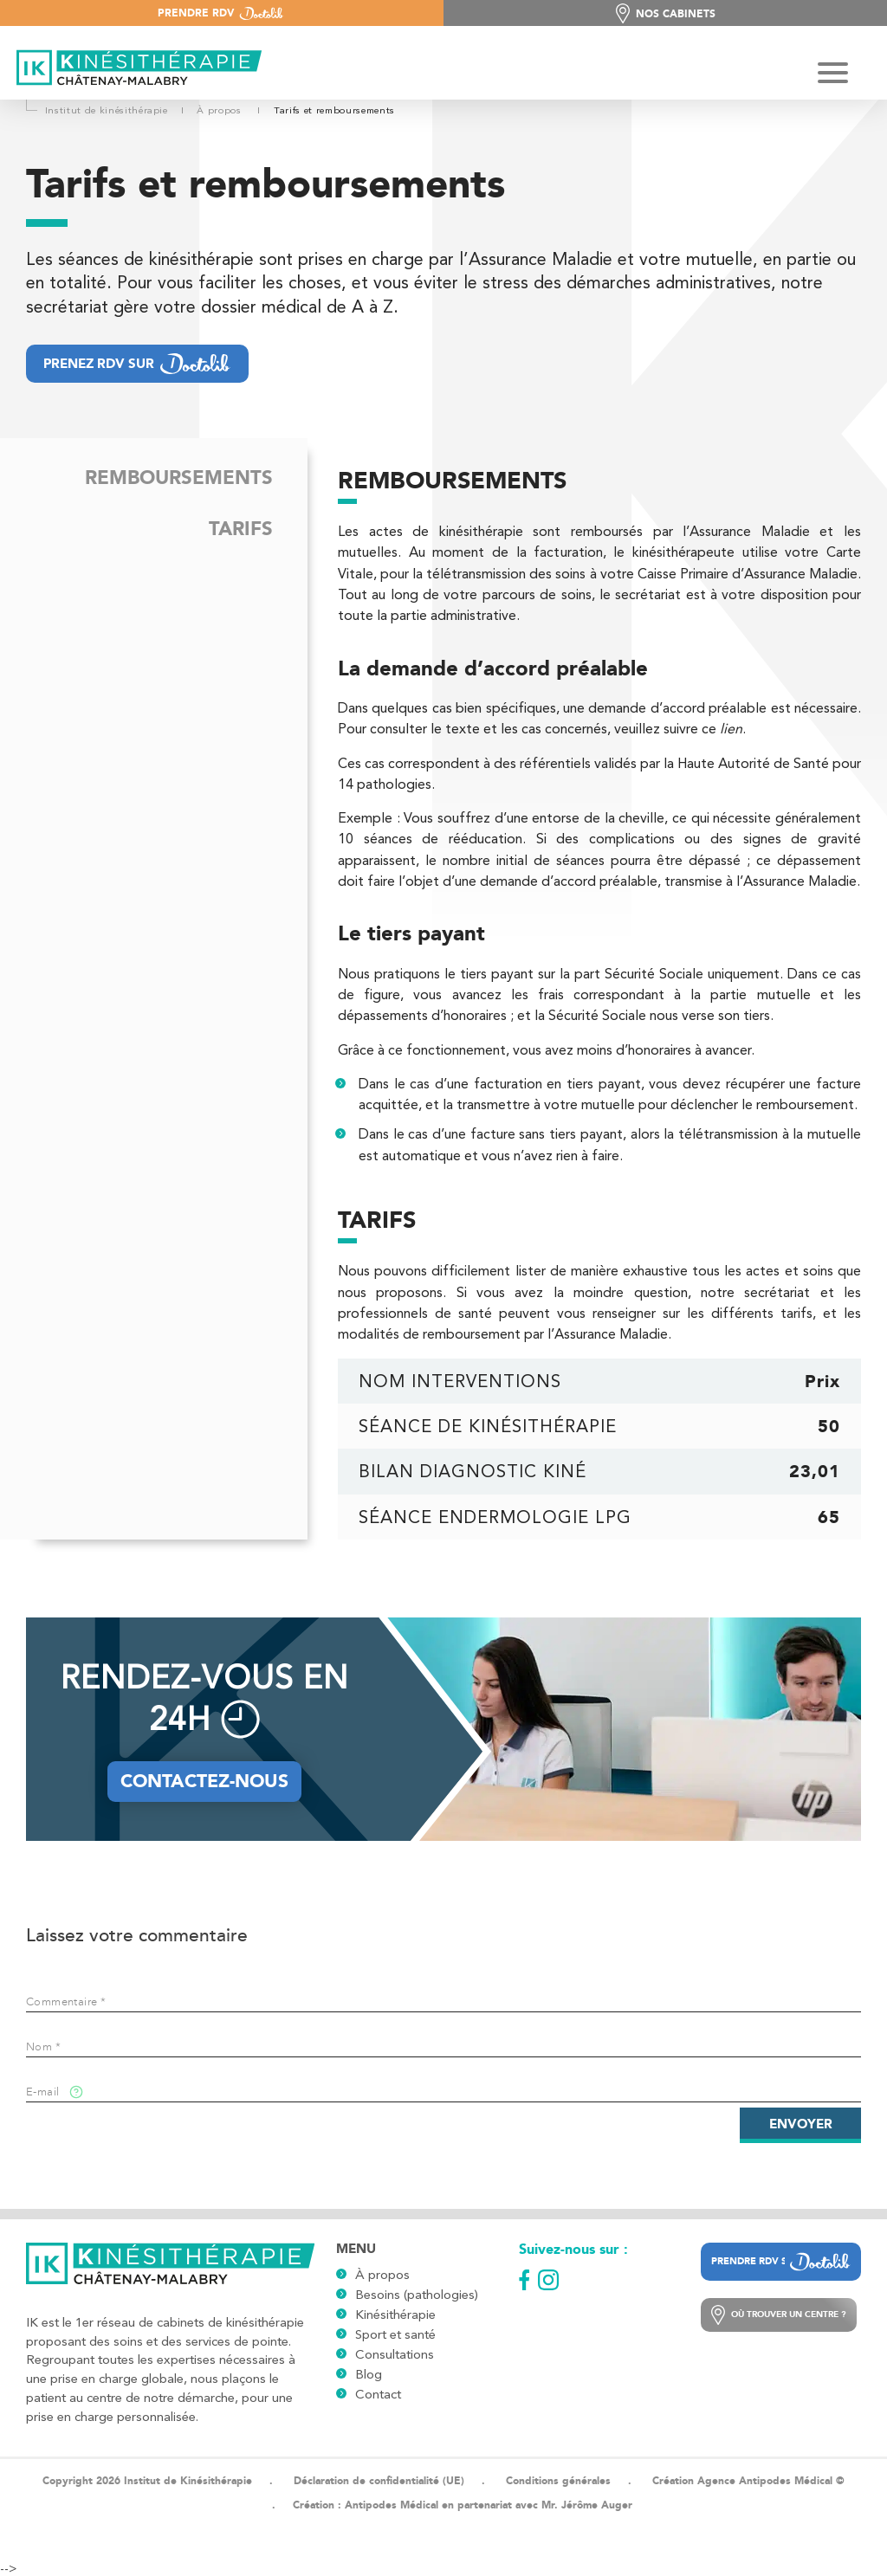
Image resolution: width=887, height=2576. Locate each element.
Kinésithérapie (395, 2314)
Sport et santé (395, 2334)
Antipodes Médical (391, 2505)
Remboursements (179, 477)
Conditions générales (558, 2481)
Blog (368, 2374)
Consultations (394, 2354)
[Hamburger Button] (833, 74)
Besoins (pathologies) (416, 2294)
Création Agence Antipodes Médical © (748, 2481)
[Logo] (134, 69)
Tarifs (241, 528)
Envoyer (800, 2124)
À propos (382, 2274)
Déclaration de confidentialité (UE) (379, 2481)
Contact (378, 2394)
